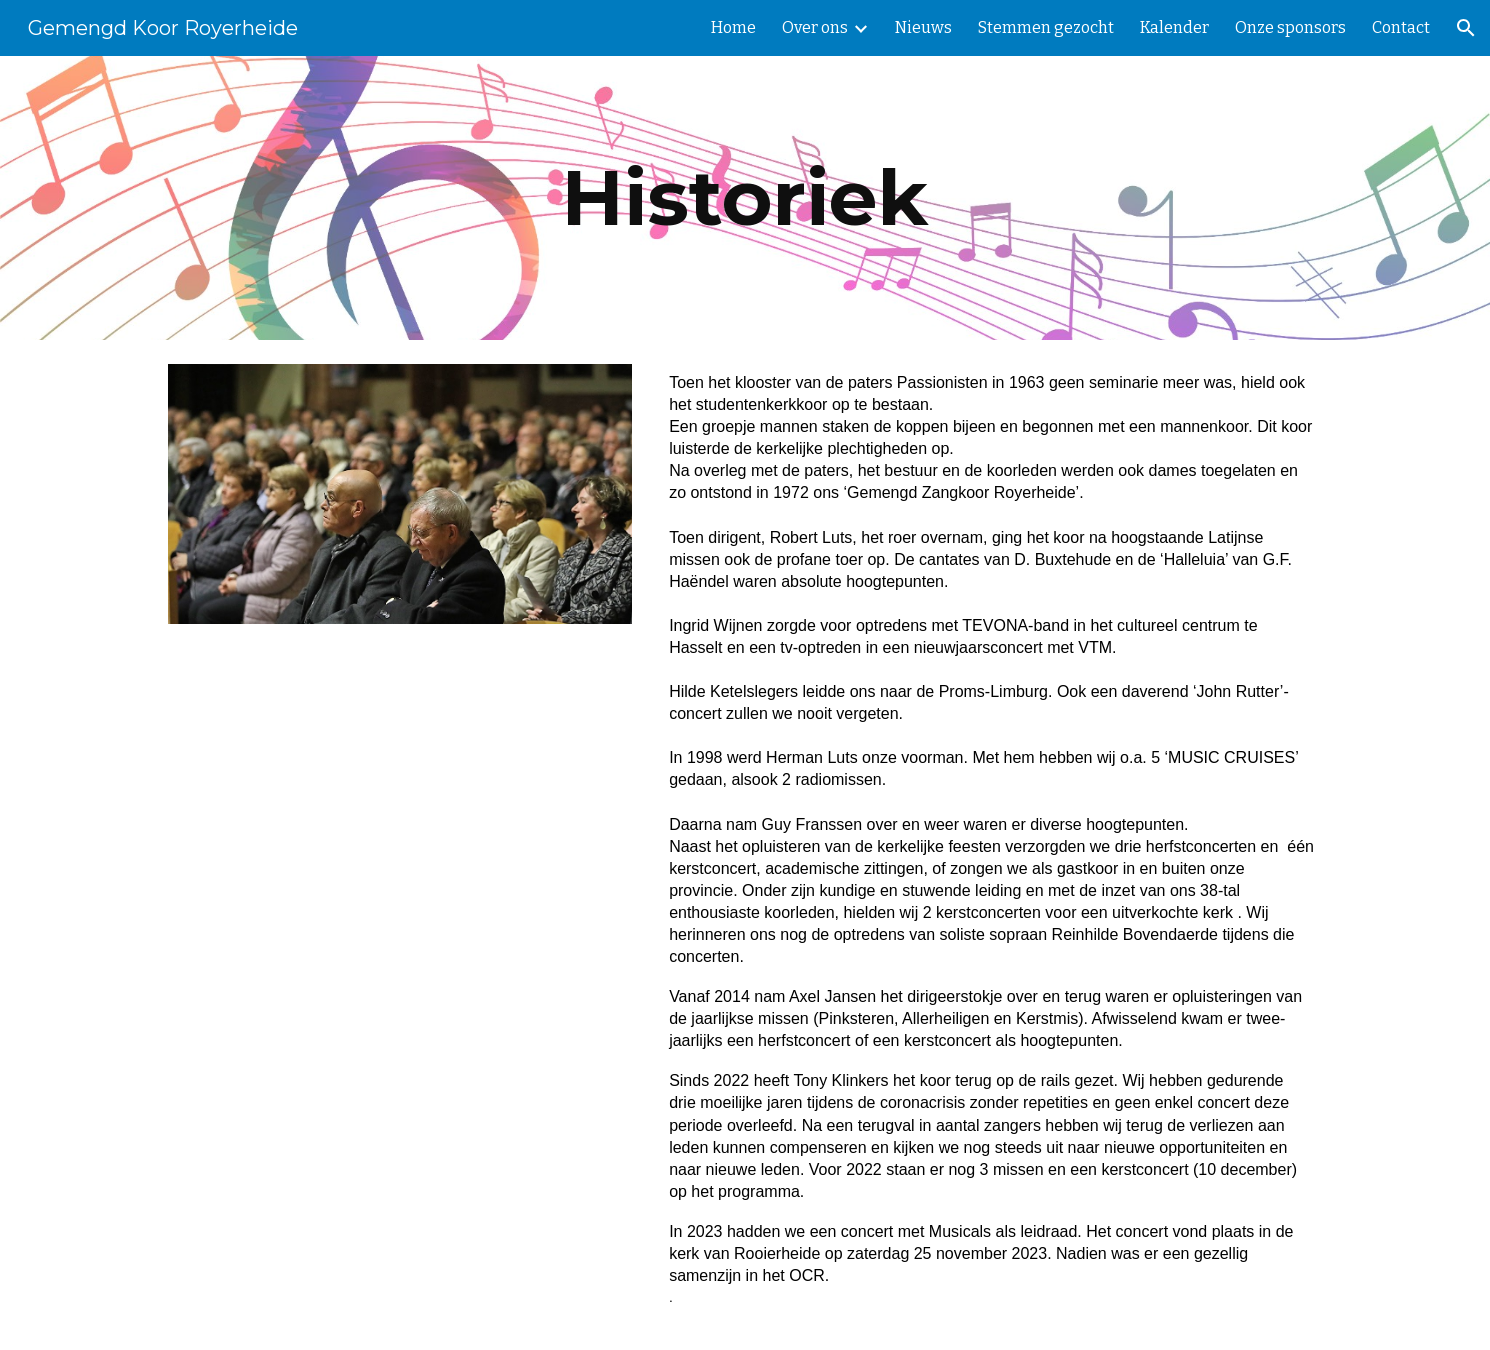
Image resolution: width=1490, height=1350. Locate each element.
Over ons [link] (815, 27)
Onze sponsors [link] (1290, 27)
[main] (745, 198)
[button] (1466, 28)
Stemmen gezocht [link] (1046, 27)
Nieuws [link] (923, 27)
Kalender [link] (1174, 27)
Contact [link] (1401, 27)
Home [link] (733, 27)
